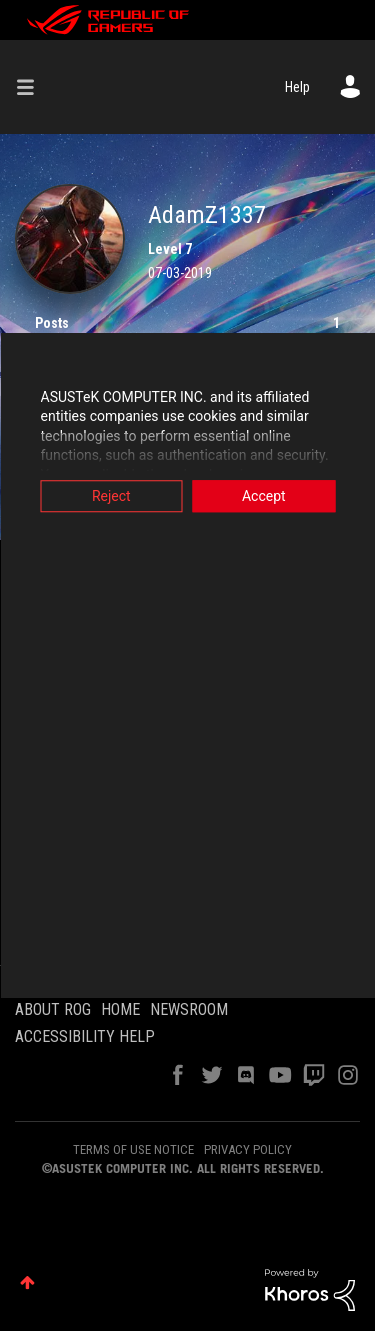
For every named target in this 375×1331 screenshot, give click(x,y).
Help (297, 87)
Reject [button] (111, 496)
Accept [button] (264, 496)
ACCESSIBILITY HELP (85, 1036)
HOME (120, 1009)
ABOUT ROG (53, 1009)
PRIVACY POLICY (248, 1149)
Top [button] (27, 1282)
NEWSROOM (189, 1009)
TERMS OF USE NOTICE (133, 1149)
